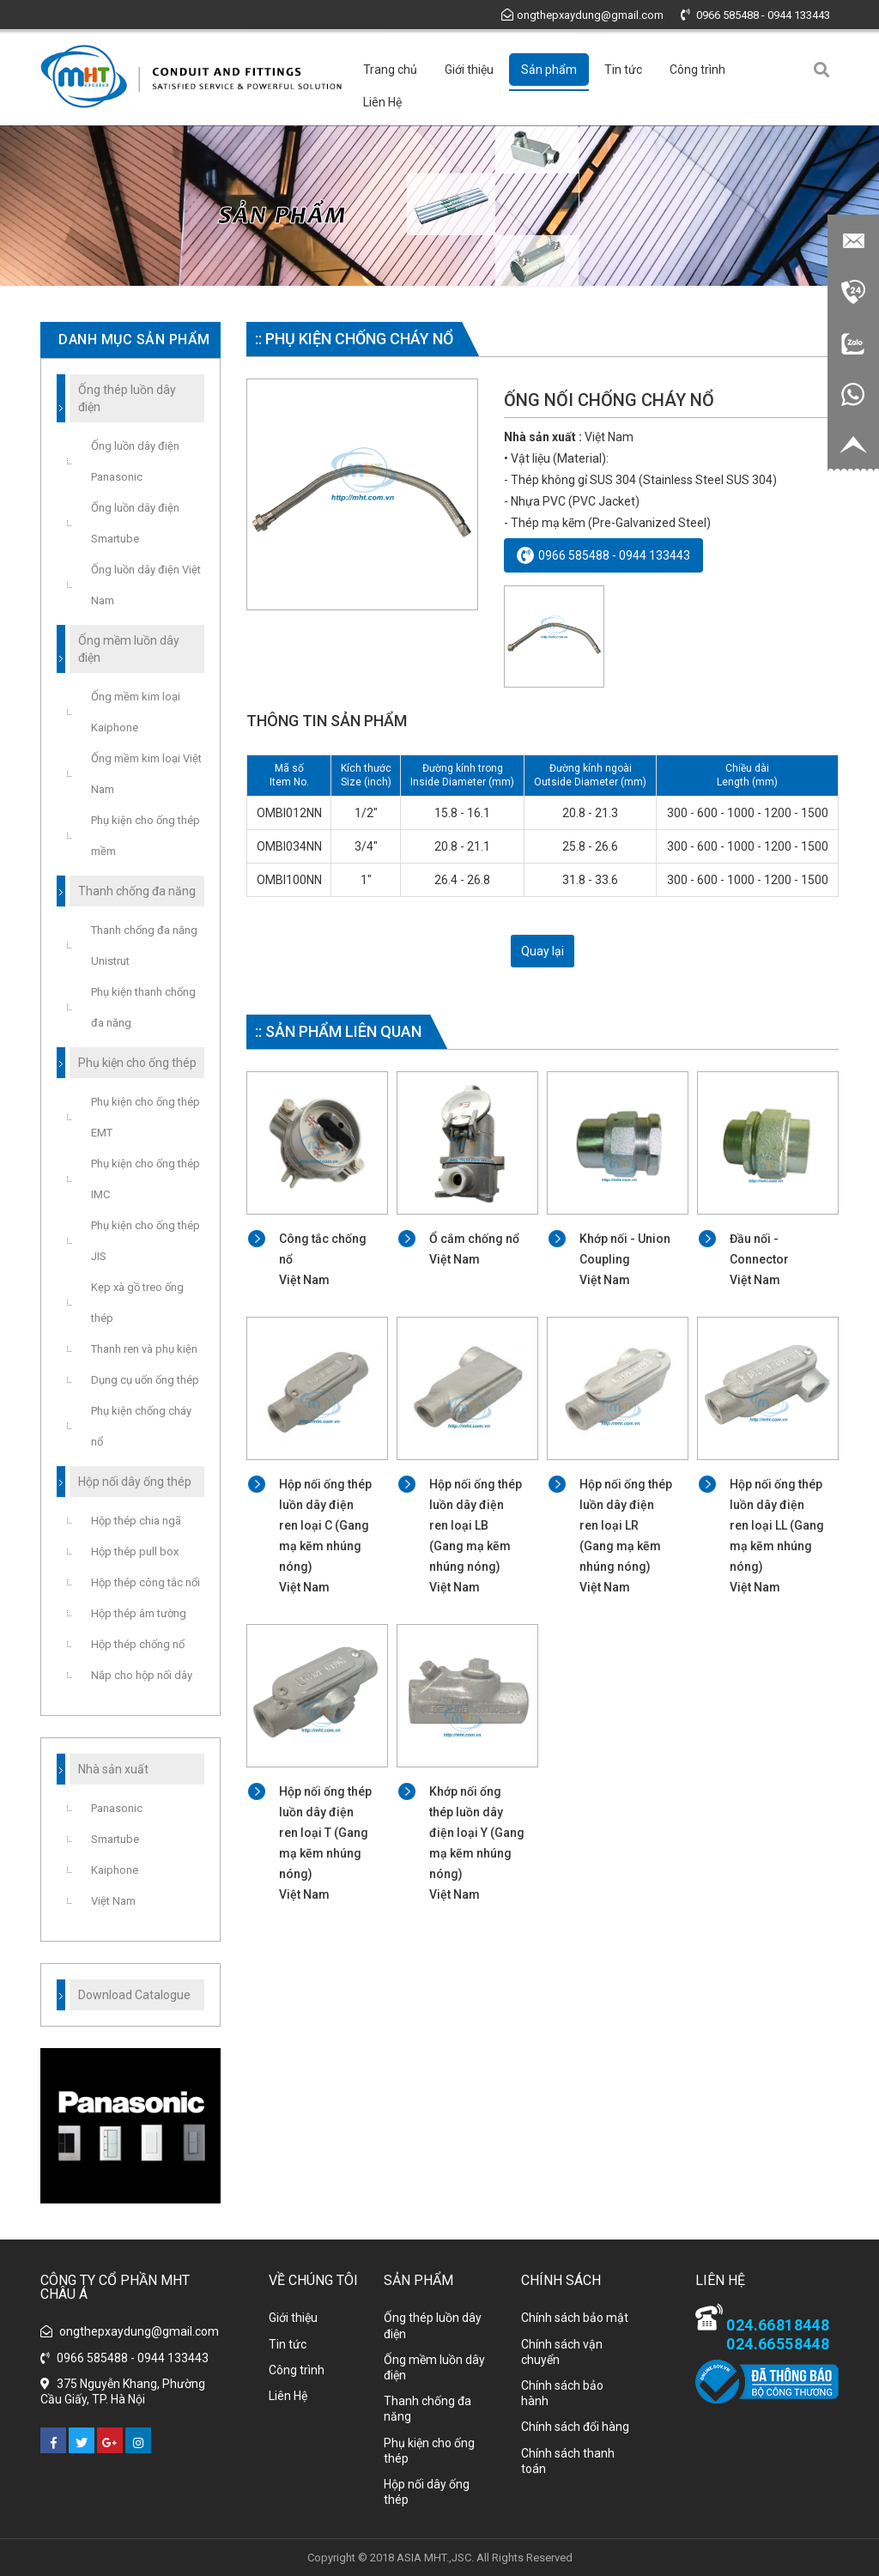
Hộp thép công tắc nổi (145, 1582)
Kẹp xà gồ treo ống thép (137, 1302)
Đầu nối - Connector (777, 1261)
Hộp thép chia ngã (136, 1520)
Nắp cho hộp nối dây (141, 1675)
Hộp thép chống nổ (138, 1644)
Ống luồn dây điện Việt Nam (146, 585)
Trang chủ (390, 69)
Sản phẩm (549, 69)
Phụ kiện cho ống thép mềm (145, 836)
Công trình (697, 69)
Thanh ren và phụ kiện (144, 1349)
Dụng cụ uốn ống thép (145, 1379)
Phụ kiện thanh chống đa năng (143, 1007)
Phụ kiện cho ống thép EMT (145, 1117)
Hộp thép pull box (135, 1551)
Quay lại (542, 951)
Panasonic (116, 1808)
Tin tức (623, 69)
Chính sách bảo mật (574, 2317)
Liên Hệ (382, 102)
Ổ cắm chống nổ (476, 1251)
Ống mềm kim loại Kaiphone (135, 712)
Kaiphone (114, 1870)
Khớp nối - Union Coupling (627, 1261)
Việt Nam (113, 1900)
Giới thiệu (469, 69)
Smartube (115, 1839)
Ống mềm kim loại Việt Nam (146, 774)
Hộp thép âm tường (138, 1613)
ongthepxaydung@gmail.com (582, 15)
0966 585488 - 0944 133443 (755, 15)
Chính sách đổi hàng (575, 2427)
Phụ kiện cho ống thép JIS (145, 1241)
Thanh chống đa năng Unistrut (144, 945)
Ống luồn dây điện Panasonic (135, 461)
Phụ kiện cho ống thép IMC (145, 1179)
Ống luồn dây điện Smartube (135, 523)
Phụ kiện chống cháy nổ (141, 1426)
